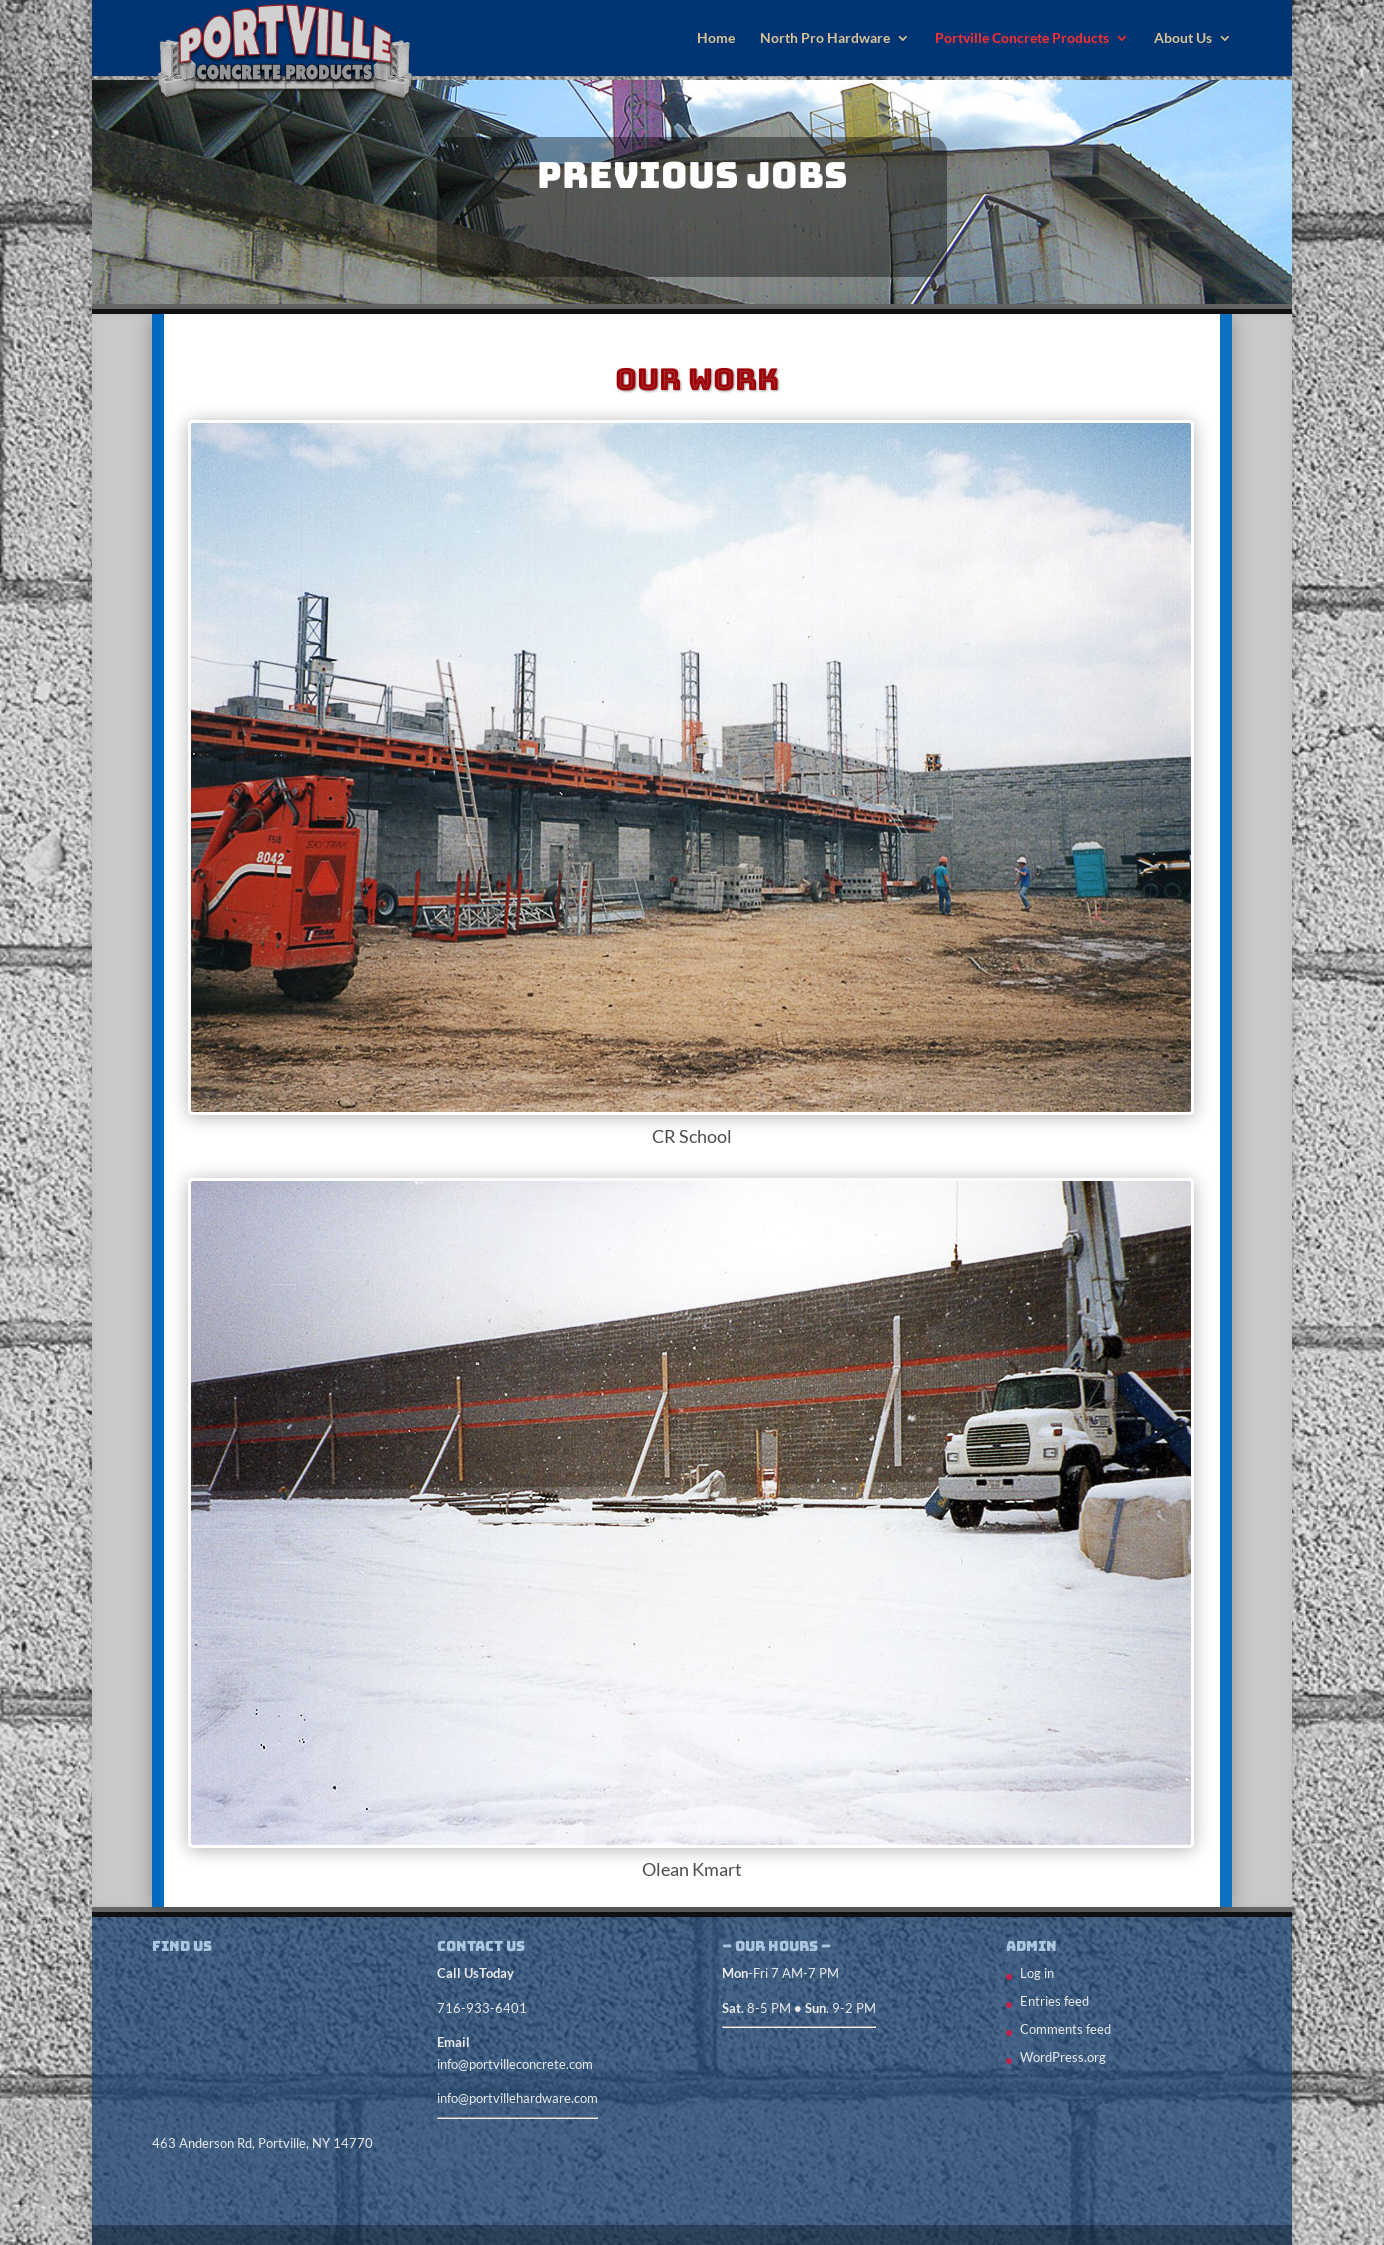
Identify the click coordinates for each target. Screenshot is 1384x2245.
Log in (1037, 1973)
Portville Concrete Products (1022, 38)
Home (716, 38)
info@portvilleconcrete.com (515, 2064)
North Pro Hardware (825, 38)
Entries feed (1054, 2001)
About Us (1183, 38)
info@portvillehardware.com (517, 2098)
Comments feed (1065, 2029)
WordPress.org (1063, 2057)
